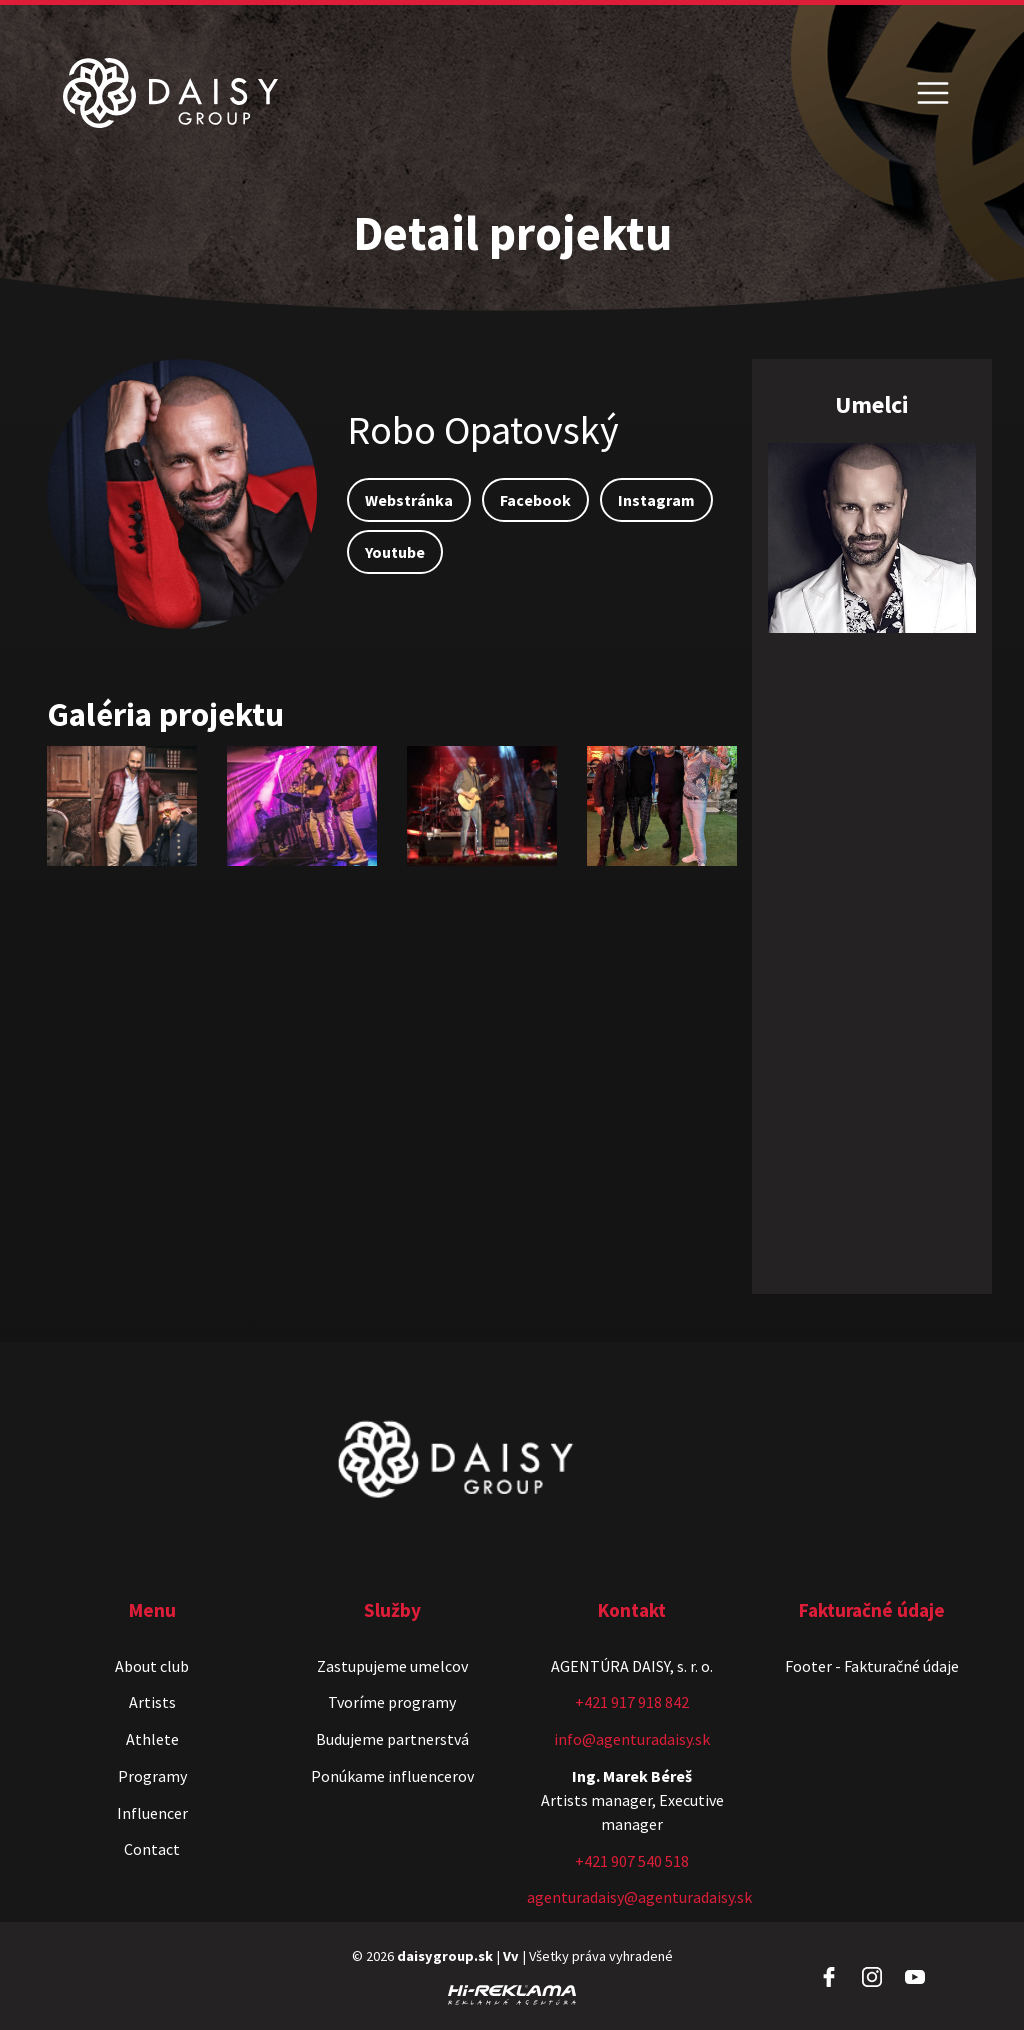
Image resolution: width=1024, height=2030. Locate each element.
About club (152, 1666)
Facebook (535, 500)
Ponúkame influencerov (392, 1776)
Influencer (152, 1813)
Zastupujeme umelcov (392, 1666)
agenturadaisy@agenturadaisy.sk (639, 1897)
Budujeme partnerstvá (392, 1739)
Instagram (656, 500)
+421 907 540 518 (632, 1861)
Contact (152, 1849)
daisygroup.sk (445, 1956)
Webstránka (409, 500)
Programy (152, 1776)
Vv (511, 1956)
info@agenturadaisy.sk (632, 1739)
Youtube (395, 552)
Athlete (152, 1739)
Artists (152, 1702)
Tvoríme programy (392, 1702)
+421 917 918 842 (632, 1702)
